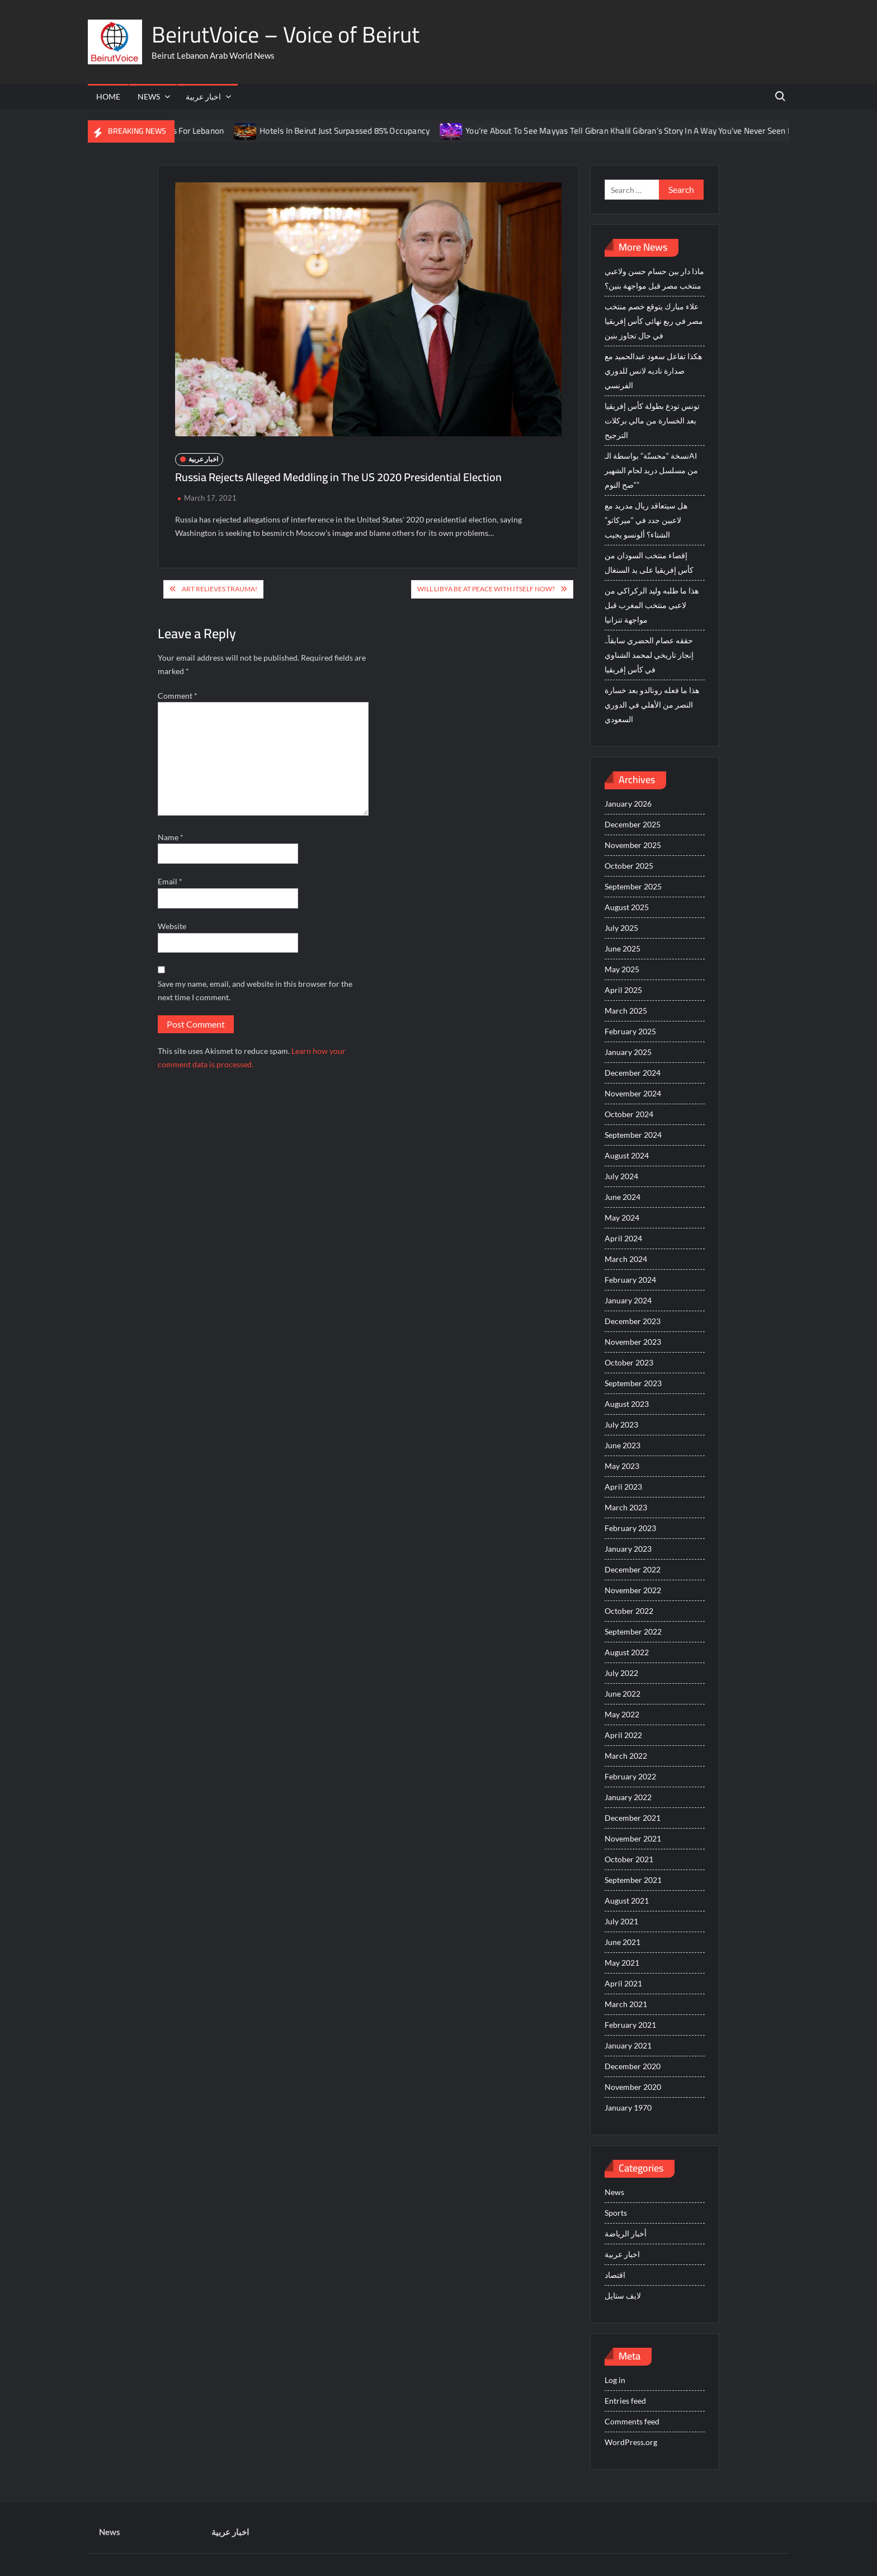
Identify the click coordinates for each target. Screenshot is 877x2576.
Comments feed (632, 2421)
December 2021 (633, 1817)
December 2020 (633, 2066)
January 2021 (628, 2045)
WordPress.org (631, 2442)
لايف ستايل (623, 2295)
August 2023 (627, 1404)
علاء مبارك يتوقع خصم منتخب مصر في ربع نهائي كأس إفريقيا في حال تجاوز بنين (654, 321)
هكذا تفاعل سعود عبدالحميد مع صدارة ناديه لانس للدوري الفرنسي (653, 370)
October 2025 (629, 865)
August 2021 (627, 1900)
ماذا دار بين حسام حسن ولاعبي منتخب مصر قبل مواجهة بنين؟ (654, 278)
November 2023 (633, 1341)
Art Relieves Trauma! (219, 589)
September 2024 (633, 1134)
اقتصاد (615, 2275)
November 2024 (633, 1093)
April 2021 (623, 1983)
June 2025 (622, 948)
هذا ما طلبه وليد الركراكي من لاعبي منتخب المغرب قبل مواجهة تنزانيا (652, 605)
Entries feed (625, 2400)
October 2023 (629, 1362)
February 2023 (630, 1528)
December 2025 (633, 824)
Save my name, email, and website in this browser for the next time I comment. (255, 990)
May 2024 (622, 1217)
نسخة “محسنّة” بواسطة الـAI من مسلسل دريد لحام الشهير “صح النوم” (651, 470)
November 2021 (633, 1838)
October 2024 (629, 1114)
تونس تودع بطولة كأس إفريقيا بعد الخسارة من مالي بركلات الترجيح (652, 420)
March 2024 (626, 1259)
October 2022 (629, 1611)
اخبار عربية (203, 96)
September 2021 (633, 1880)
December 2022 (633, 1569)
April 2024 (623, 1238)
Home (108, 96)
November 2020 (633, 2087)
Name (170, 837)
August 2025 (627, 907)
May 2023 (622, 1466)
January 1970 (628, 2107)
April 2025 (623, 990)
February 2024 (630, 1279)
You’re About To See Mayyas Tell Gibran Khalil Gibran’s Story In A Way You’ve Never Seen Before (649, 131)
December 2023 (633, 1321)
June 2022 (622, 1693)
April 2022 (623, 1735)
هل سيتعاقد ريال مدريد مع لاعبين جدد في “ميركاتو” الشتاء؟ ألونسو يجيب (646, 520)
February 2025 (630, 1031)
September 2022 (633, 1631)
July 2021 (621, 1921)
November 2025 (633, 845)
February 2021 (630, 2024)
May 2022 (622, 1714)
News (149, 96)
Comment (177, 695)
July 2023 (621, 1424)
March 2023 (626, 1507)
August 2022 (627, 1652)
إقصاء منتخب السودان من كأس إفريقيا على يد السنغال (649, 562)
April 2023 (623, 1486)
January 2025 (628, 1052)
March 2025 (626, 1010)
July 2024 (621, 1176)
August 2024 (627, 1155)
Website (172, 926)
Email (170, 881)
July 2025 (621, 928)
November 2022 (633, 1590)
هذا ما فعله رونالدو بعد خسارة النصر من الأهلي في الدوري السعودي (652, 704)
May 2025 (622, 969)
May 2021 (622, 1962)
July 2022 (621, 1673)
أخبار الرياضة (626, 2233)
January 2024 (628, 1300)
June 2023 (622, 1445)
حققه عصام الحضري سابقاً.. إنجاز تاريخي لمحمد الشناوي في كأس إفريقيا (649, 654)
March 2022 (626, 1755)
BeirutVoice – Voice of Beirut (285, 34)
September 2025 (633, 886)
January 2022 (628, 1797)
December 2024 (633, 1072)
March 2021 (626, 2004)
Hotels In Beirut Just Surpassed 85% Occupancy (355, 131)
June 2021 (622, 1942)
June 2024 (622, 1197)
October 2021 (629, 1859)
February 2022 (630, 1776)
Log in (615, 2380)
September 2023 (633, 1383)
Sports (616, 2212)
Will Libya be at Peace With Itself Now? (486, 589)
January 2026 (628, 803)
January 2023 (628, 1548)
